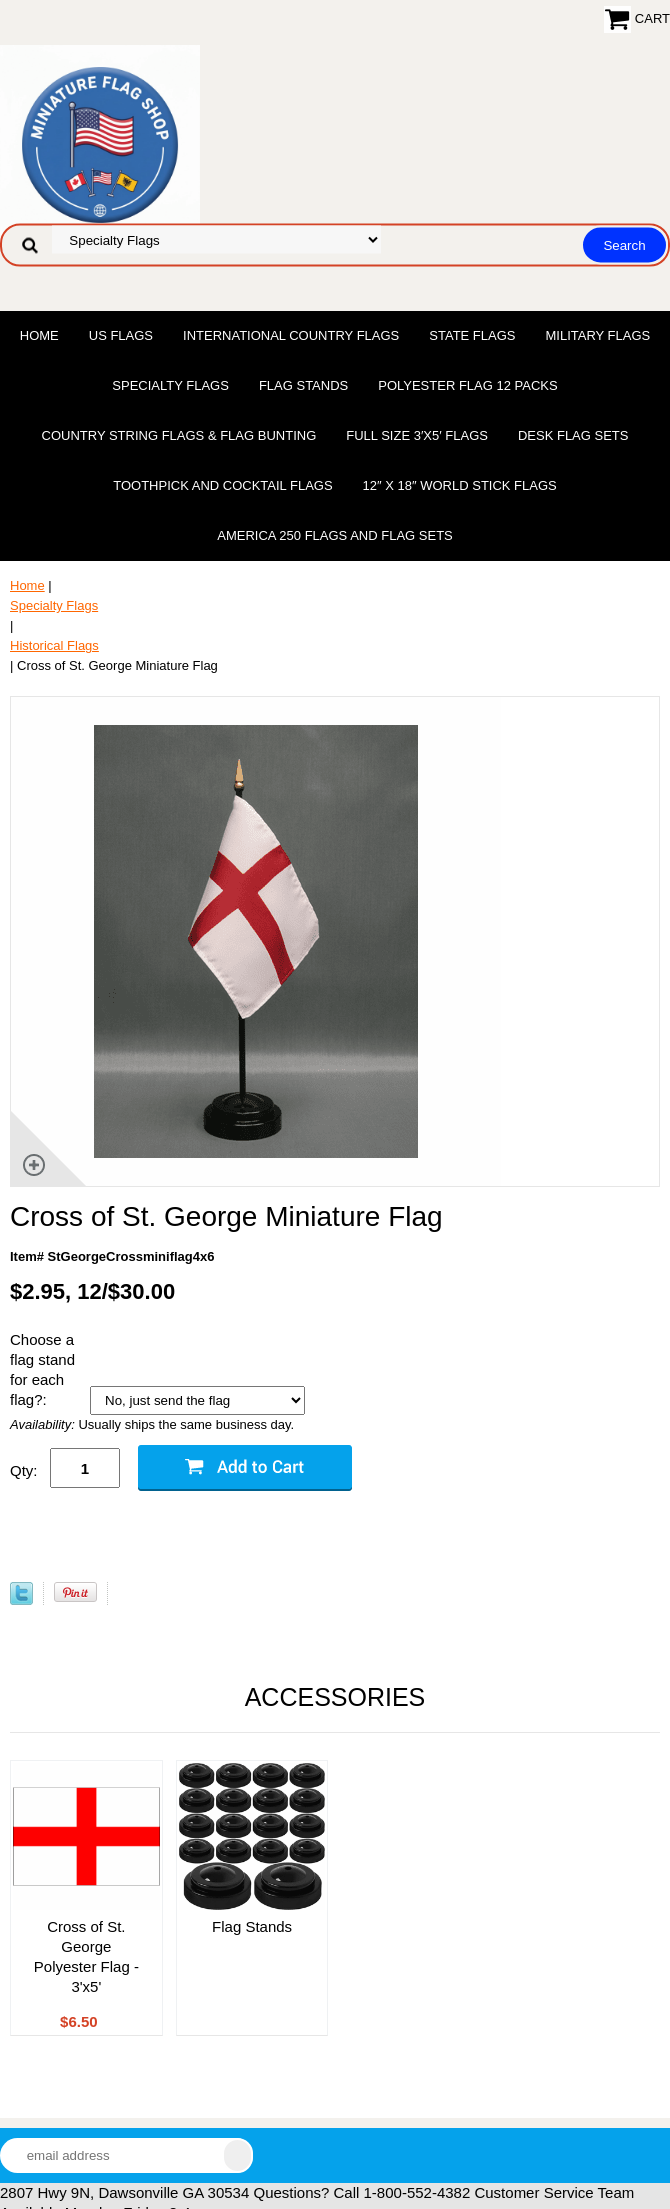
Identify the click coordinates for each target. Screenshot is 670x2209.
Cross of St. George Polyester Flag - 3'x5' (86, 1956)
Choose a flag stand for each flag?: (42, 1369)
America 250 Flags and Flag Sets (335, 535)
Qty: (24, 1470)
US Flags (121, 335)
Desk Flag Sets (573, 435)
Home (39, 335)
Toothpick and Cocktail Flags (222, 485)
